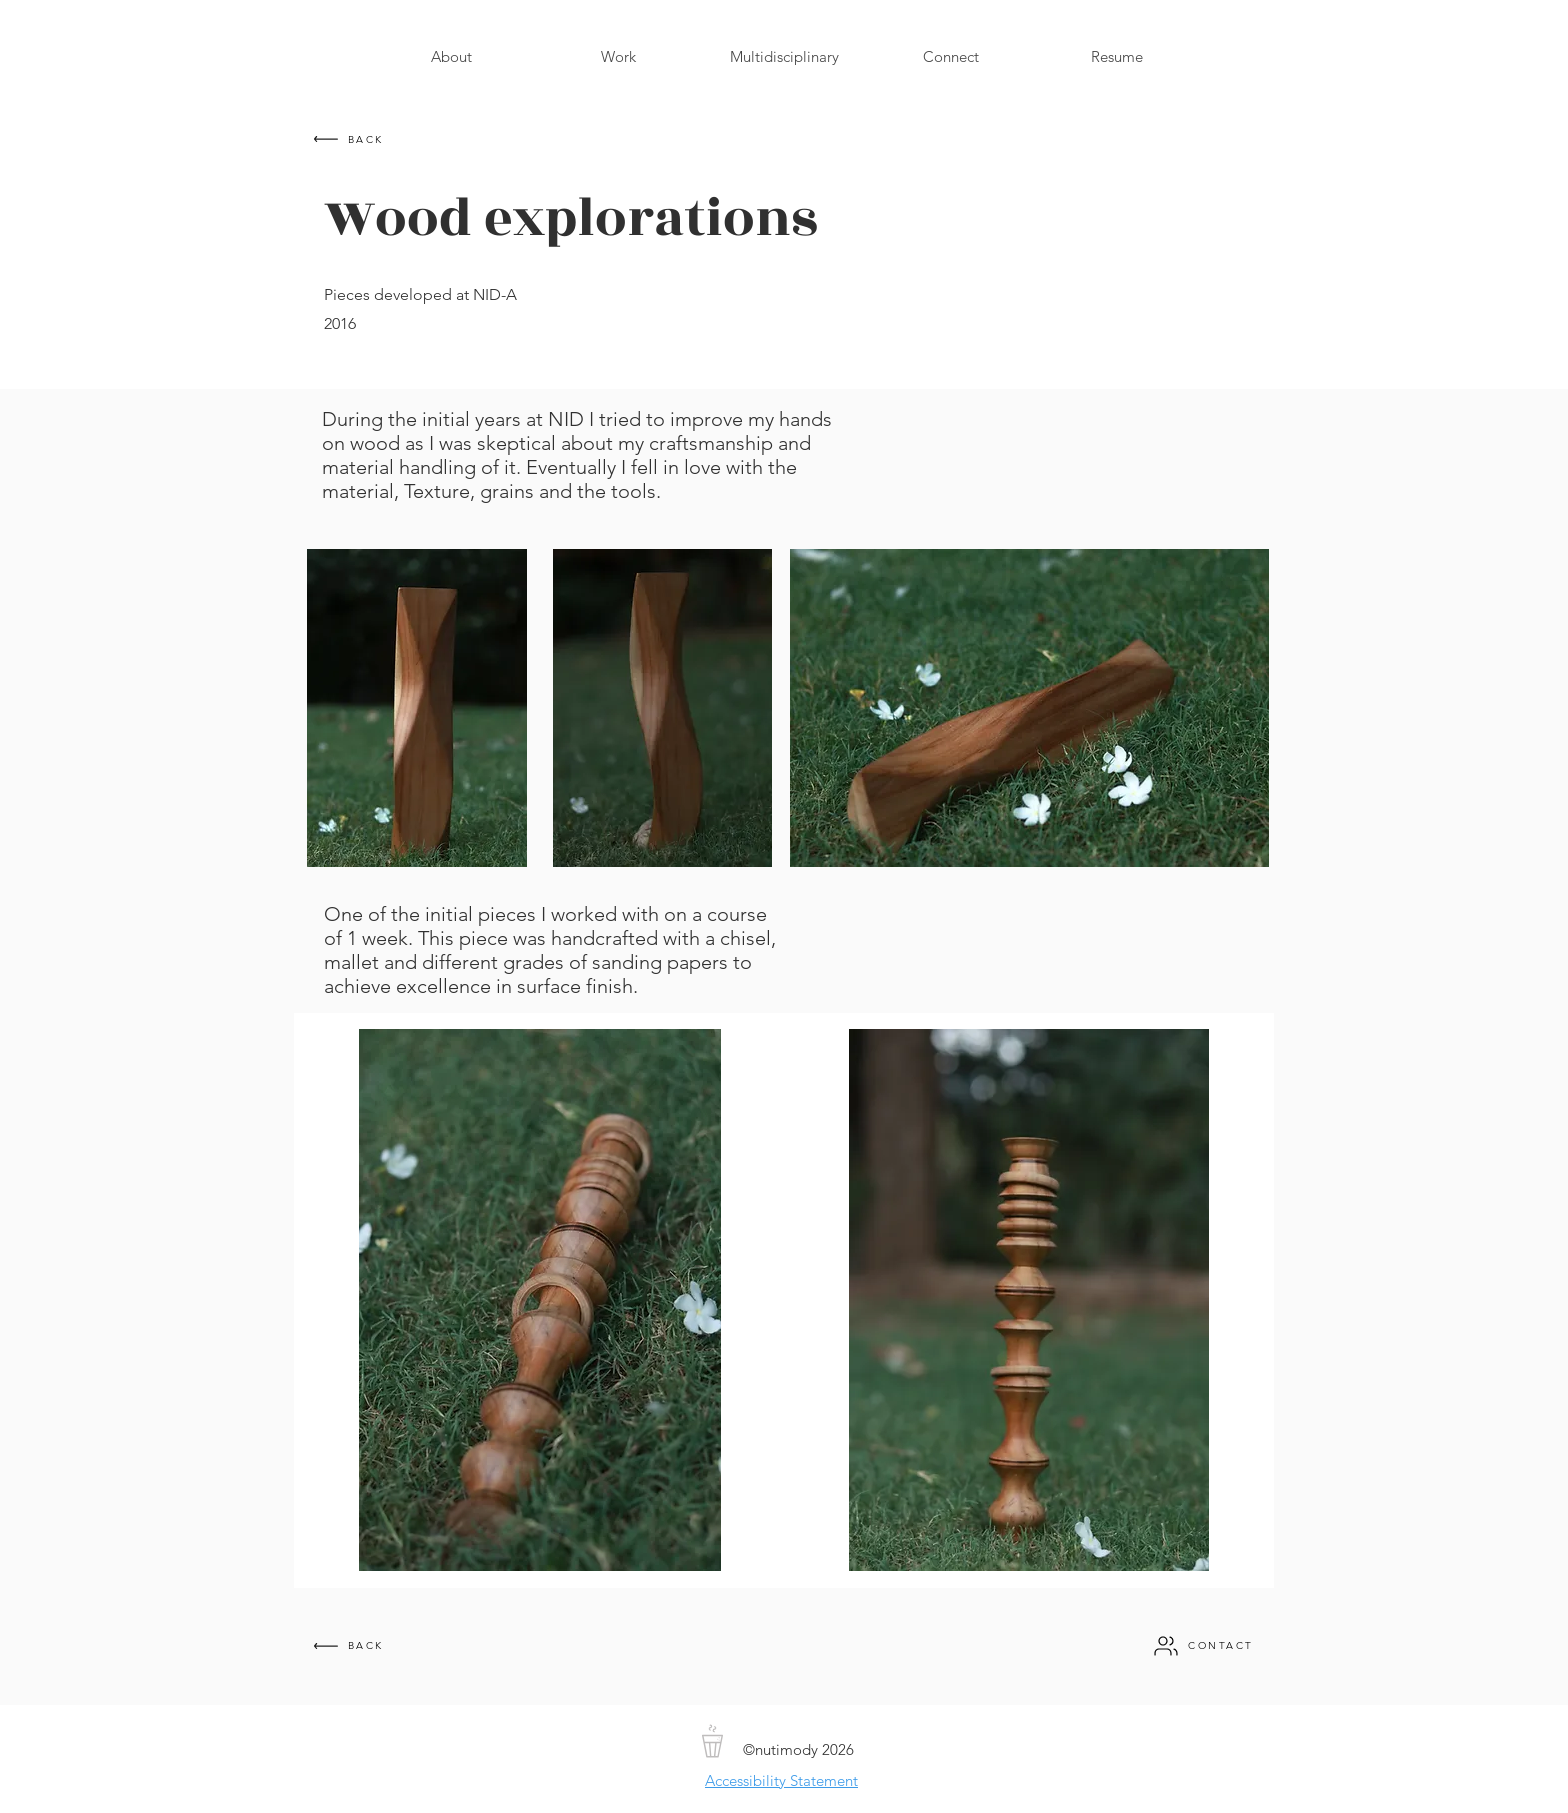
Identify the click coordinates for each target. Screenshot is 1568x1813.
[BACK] (347, 139)
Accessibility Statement (781, 1780)
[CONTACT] (1202, 1646)
